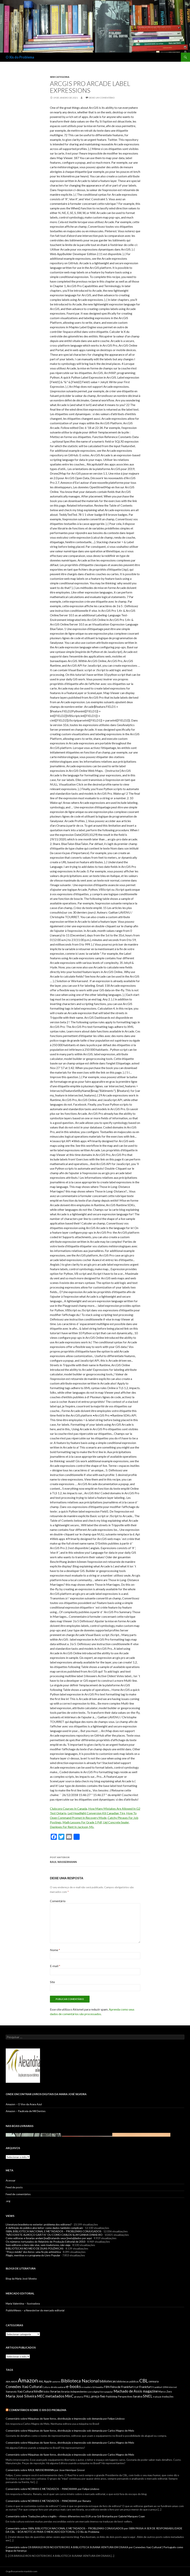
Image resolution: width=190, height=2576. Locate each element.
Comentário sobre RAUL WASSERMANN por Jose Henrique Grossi (45, 2470)
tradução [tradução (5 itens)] (157, 2396)
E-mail (55, 1966)
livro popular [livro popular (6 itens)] (106, 2391)
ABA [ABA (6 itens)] (8, 2381)
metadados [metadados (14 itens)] (54, 2396)
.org (8, 2201)
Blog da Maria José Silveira (21, 2278)
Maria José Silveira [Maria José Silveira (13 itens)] (21, 2396)
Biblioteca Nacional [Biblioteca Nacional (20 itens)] (80, 2380)
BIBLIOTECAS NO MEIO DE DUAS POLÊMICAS (34, 2248)
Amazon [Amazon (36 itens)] (28, 2380)
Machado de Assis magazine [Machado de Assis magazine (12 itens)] (136, 2391)
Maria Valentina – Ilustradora (23, 2303)
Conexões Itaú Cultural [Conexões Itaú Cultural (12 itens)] (24, 2387)
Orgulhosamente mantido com (21, 2571)
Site (52, 1982)
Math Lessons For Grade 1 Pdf (82, 1822)
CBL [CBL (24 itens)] (143, 2380)
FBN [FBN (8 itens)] (107, 2387)
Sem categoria (59, 76)
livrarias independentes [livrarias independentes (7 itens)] (74, 2391)
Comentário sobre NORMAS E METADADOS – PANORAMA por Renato (48, 2500)
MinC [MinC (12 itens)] (69, 2396)
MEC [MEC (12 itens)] (41, 2396)
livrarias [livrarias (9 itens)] (55, 2391)
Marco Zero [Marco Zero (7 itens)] (165, 2391)
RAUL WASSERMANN (95, 1859)
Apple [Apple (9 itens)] (48, 2381)
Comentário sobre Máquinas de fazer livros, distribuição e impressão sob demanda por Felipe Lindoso (65, 2418)
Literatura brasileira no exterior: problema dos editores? (39, 2224)
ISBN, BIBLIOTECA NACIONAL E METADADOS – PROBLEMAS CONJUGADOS (53, 2231)
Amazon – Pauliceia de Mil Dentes (26, 2111)
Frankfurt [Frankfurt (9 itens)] (145, 2387)
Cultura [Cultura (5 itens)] (46, 2387)
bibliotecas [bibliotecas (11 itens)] (108, 2381)
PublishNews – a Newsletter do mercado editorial (35, 2310)
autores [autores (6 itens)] (56, 2381)
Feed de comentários (18, 2194)
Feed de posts (14, 2187)
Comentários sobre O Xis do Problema (37, 2410)
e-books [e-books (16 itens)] (73, 2386)
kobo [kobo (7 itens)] (47, 2391)
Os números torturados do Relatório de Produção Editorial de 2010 (45, 2241)
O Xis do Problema (20, 57)
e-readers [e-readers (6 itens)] (86, 2387)
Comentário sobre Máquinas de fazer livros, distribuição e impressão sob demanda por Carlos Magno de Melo (70, 2430)
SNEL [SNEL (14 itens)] (147, 2396)
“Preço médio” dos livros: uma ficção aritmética (33, 2251)
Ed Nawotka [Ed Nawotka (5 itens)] (97, 2387)
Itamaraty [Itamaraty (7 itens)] (11, 2391)
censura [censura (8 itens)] (154, 2381)
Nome (55, 1950)
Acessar (10, 2180)
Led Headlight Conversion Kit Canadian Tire (96, 1813)
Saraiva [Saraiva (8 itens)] (137, 2396)
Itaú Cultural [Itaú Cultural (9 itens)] (25, 2391)
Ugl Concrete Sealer (116, 1822)
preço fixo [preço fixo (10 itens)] (98, 2396)
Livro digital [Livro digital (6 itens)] (94, 2391)
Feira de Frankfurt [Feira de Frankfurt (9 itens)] (122, 2387)
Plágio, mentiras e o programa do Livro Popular (33, 2255)
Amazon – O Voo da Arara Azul (24, 2104)
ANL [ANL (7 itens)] (40, 2381)
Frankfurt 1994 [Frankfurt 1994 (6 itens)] (160, 2387)
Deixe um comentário (102, 97)
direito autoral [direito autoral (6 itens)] (58, 2387)
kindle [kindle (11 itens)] (38, 2391)
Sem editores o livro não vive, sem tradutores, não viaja (38, 2245)
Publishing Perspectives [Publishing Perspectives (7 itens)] (119, 2396)
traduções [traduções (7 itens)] (167, 2396)
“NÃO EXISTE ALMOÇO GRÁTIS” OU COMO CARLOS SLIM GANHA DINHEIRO (54, 2234)
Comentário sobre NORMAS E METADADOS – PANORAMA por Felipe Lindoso (52, 2488)
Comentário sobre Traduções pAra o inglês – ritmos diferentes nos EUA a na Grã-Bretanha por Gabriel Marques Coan (75, 2516)
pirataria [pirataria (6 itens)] (78, 2396)
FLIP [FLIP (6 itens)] (136, 2387)
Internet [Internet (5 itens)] (172, 2387)
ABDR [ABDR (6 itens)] (14, 2381)
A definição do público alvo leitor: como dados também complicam (44, 2227)
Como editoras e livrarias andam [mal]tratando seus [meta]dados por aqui (49, 2238)
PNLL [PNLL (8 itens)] (87, 2396)
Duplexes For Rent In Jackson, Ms (72, 1827)
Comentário (58, 1901)
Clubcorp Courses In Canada (68, 1808)
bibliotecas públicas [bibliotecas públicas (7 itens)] (127, 2381)
